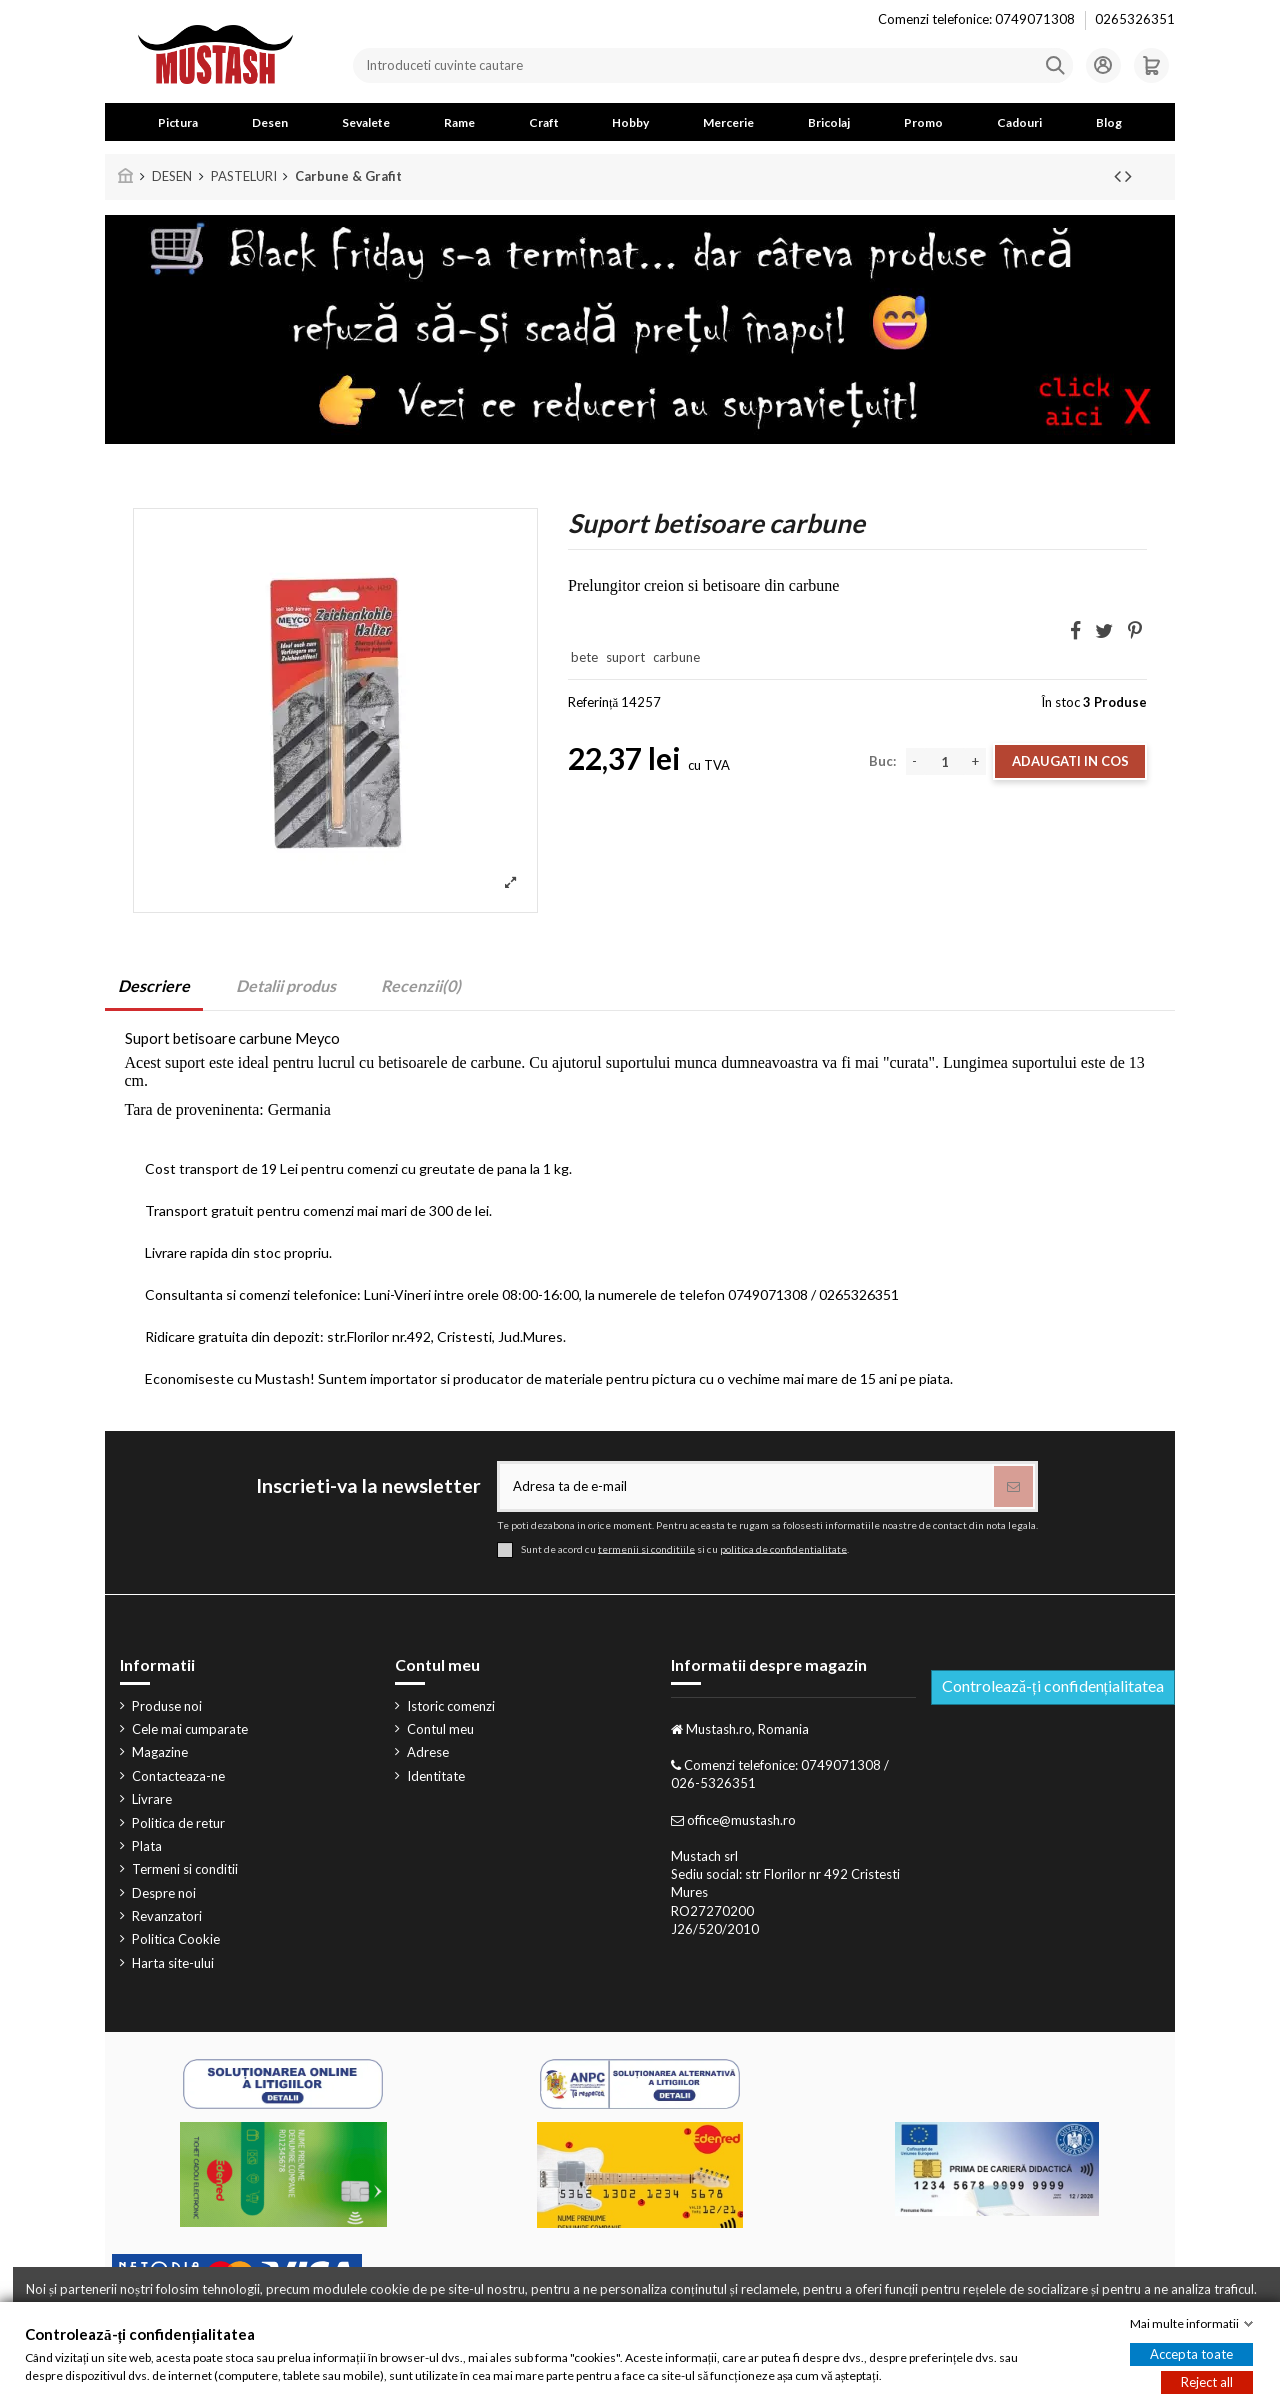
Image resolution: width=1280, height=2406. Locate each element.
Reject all (1207, 2382)
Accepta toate (1191, 2354)
